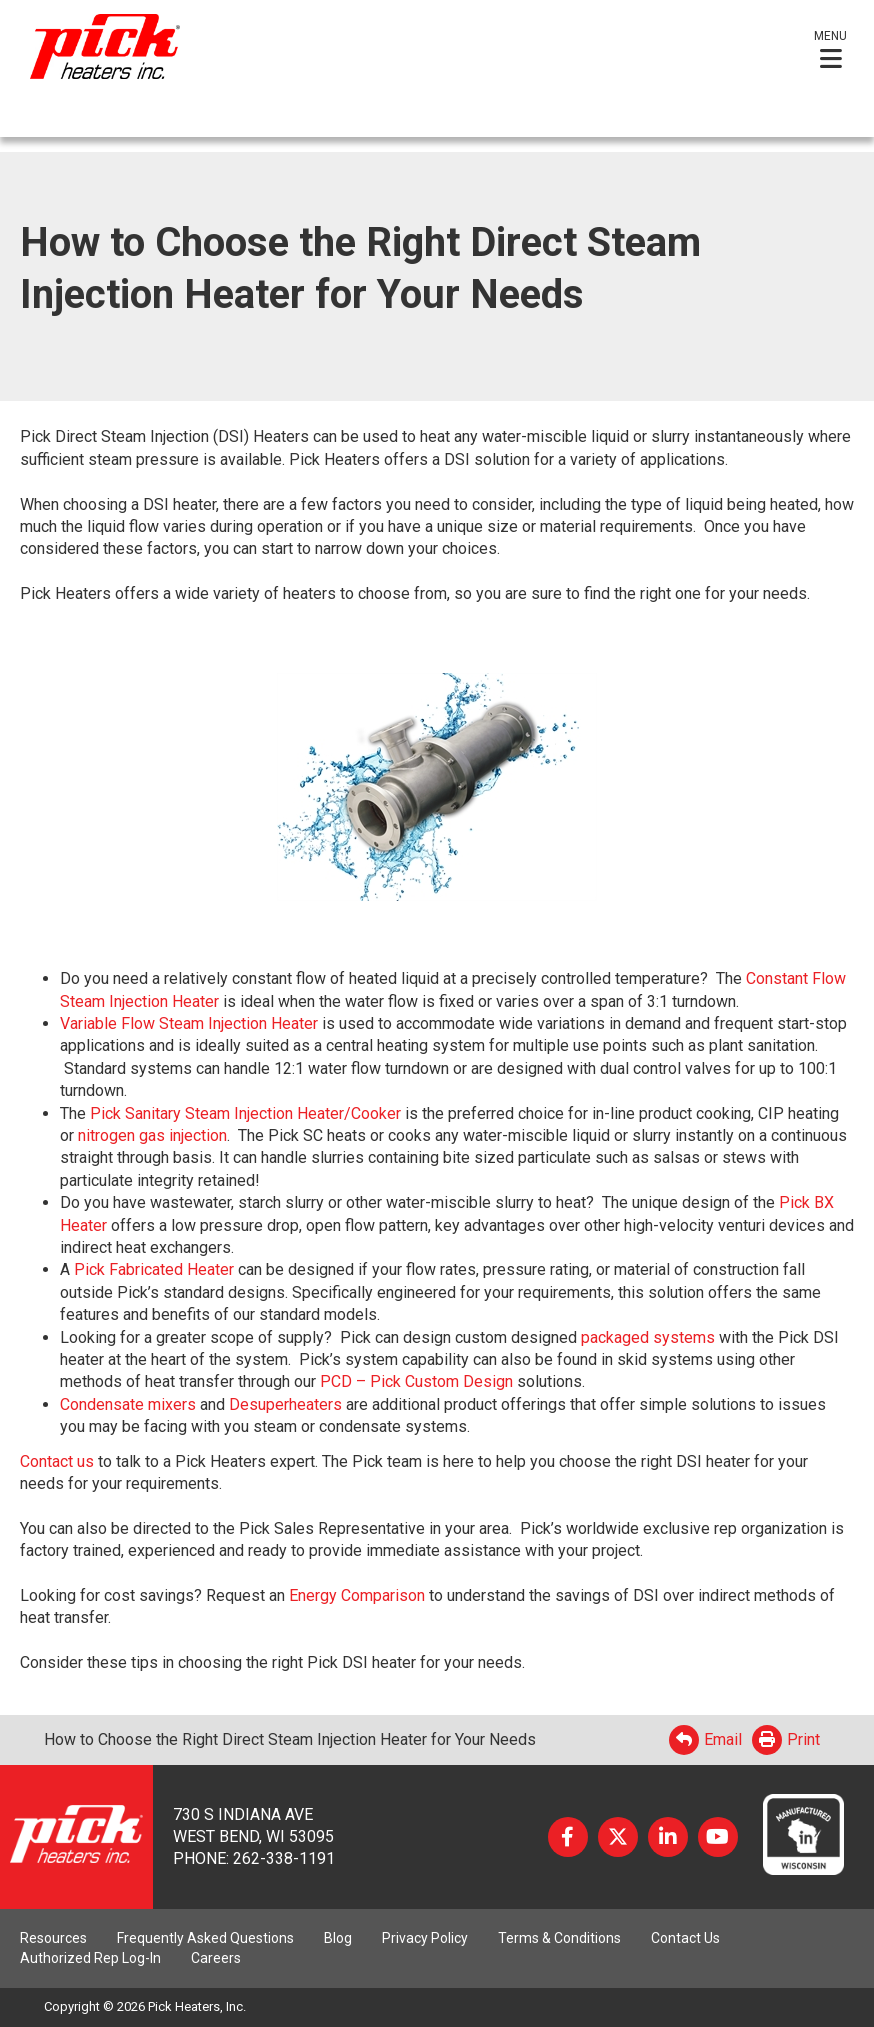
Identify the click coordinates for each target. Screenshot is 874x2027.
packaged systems (648, 1337)
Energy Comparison (357, 1595)
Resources (53, 1938)
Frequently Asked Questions (205, 1938)
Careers (216, 1958)
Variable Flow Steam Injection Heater (189, 1023)
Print (786, 1739)
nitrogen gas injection (152, 1135)
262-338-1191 (284, 1858)
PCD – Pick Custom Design (416, 1381)
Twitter (618, 1837)
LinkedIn (668, 1837)
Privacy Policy (425, 1938)
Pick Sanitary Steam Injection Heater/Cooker (245, 1113)
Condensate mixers (128, 1404)
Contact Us (685, 1938)
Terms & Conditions (559, 1938)
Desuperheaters (285, 1404)
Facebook (568, 1837)
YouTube (718, 1837)
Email (705, 1739)
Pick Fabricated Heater (154, 1269)
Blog (338, 1938)
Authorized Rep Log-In (90, 1958)
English (45, 118)
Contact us (57, 1461)
